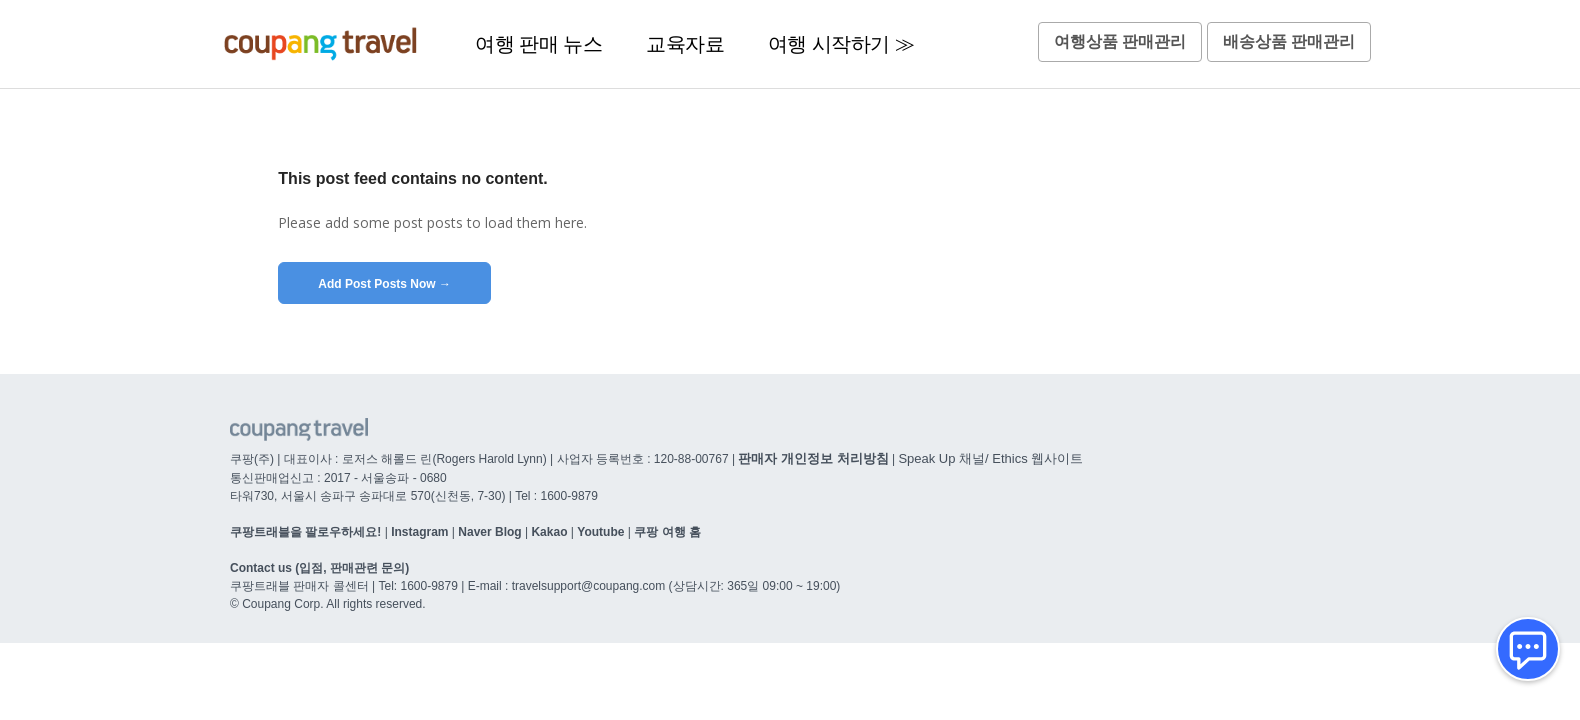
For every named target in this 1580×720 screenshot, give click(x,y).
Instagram (419, 532)
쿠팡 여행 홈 (667, 532)
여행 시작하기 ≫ (841, 44)
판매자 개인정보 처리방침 (813, 458)
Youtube (600, 532)
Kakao (549, 532)
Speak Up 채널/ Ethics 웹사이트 (990, 458)
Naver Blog (489, 532)
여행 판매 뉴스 (538, 44)
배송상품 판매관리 (1289, 41)
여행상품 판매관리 (1120, 41)
